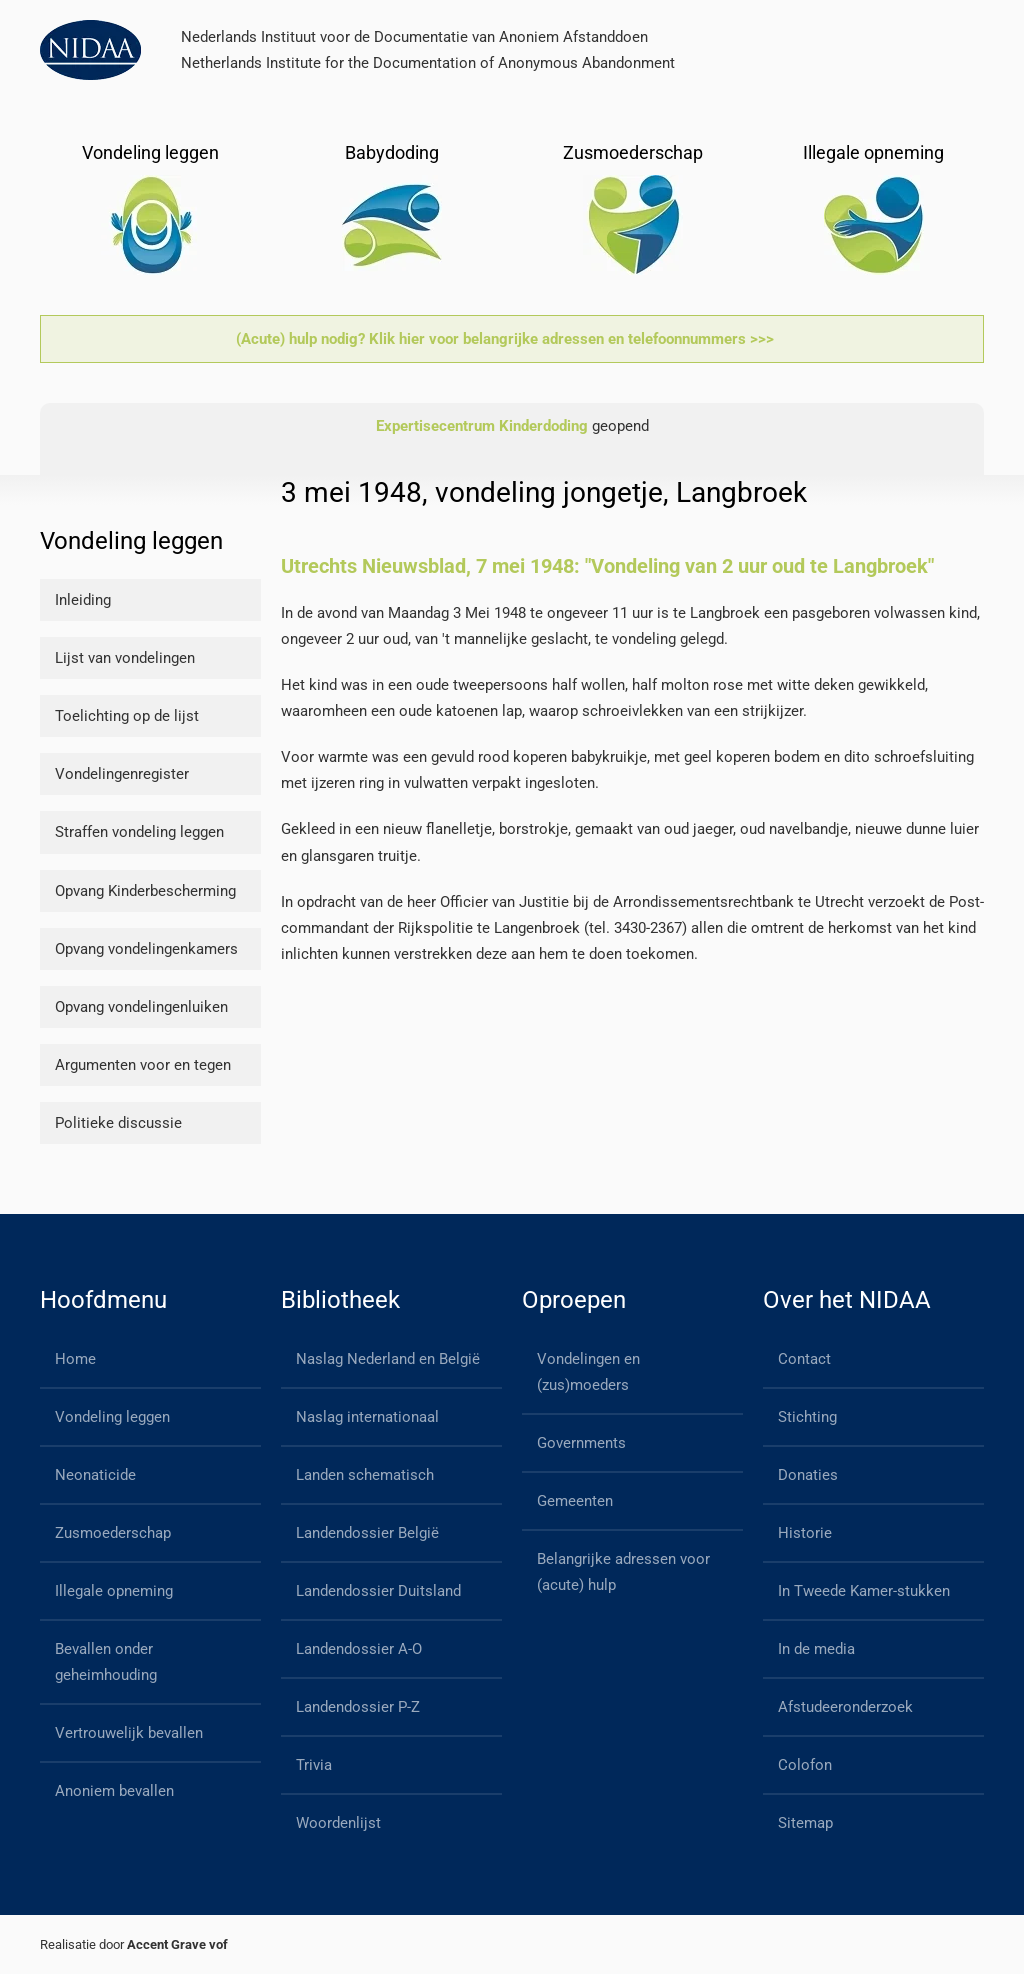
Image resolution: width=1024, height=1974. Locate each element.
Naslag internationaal (367, 1417)
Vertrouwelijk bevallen (129, 1733)
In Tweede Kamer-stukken (864, 1591)
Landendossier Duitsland (378, 1591)
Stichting (807, 1417)
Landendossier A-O (359, 1649)
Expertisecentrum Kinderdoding (482, 426)
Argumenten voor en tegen (143, 1065)
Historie (805, 1533)
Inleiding (83, 600)
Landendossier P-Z (358, 1707)
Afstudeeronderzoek (845, 1707)
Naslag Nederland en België (388, 1359)
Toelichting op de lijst (127, 716)
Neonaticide (95, 1475)
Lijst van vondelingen (125, 658)
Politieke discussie (118, 1123)
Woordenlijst (338, 1823)
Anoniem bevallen (114, 1791)
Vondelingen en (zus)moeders (588, 1372)
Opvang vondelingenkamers (146, 949)
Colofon (805, 1765)
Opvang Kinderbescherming (145, 891)
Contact (804, 1359)
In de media (816, 1649)
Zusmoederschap (113, 1533)
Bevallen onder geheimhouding (106, 1662)
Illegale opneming (114, 1591)
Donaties (808, 1475)
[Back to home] (90, 50)
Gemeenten (575, 1501)
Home (75, 1359)
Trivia (314, 1765)
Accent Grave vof (177, 1944)
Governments (581, 1443)
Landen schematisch (365, 1475)
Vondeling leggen (112, 1417)
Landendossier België (367, 1533)
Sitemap (805, 1823)
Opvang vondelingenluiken (141, 1007)
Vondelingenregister (122, 774)
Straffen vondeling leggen (139, 832)
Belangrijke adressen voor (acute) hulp (623, 1572)
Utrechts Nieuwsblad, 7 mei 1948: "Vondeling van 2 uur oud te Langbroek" (607, 566)
